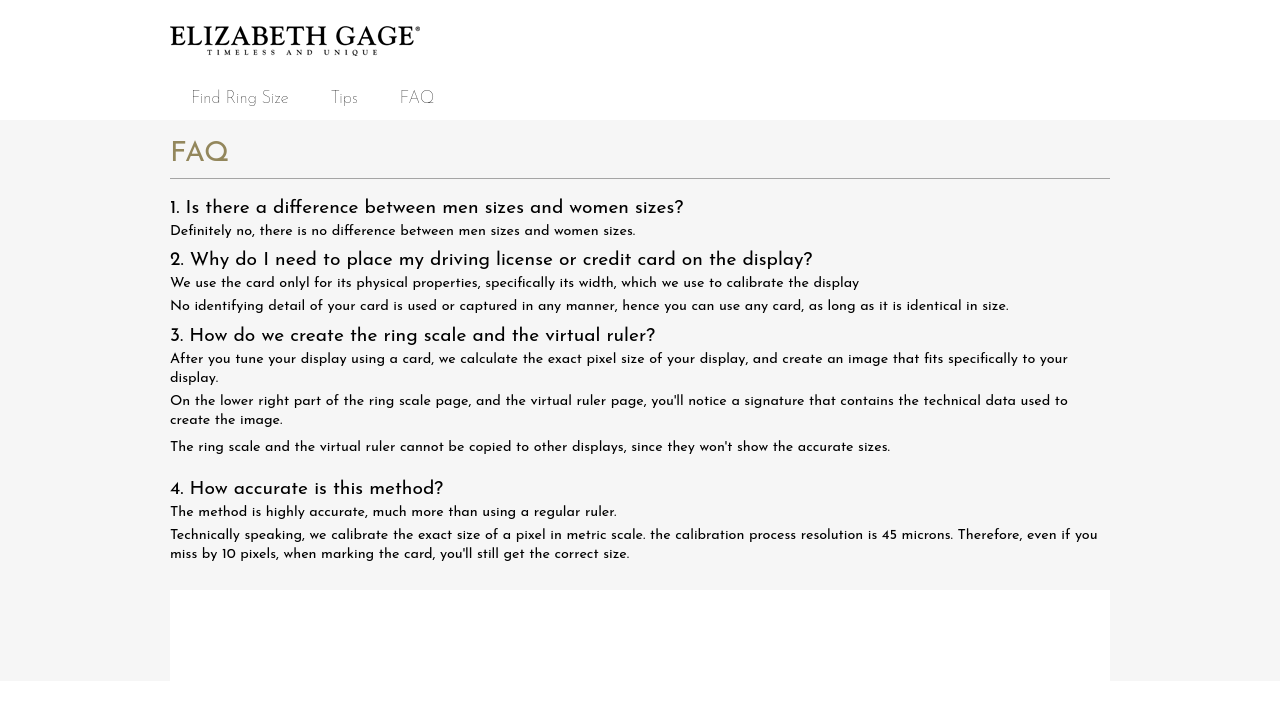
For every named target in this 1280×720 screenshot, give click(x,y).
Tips (344, 98)
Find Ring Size (240, 98)
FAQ (417, 98)
